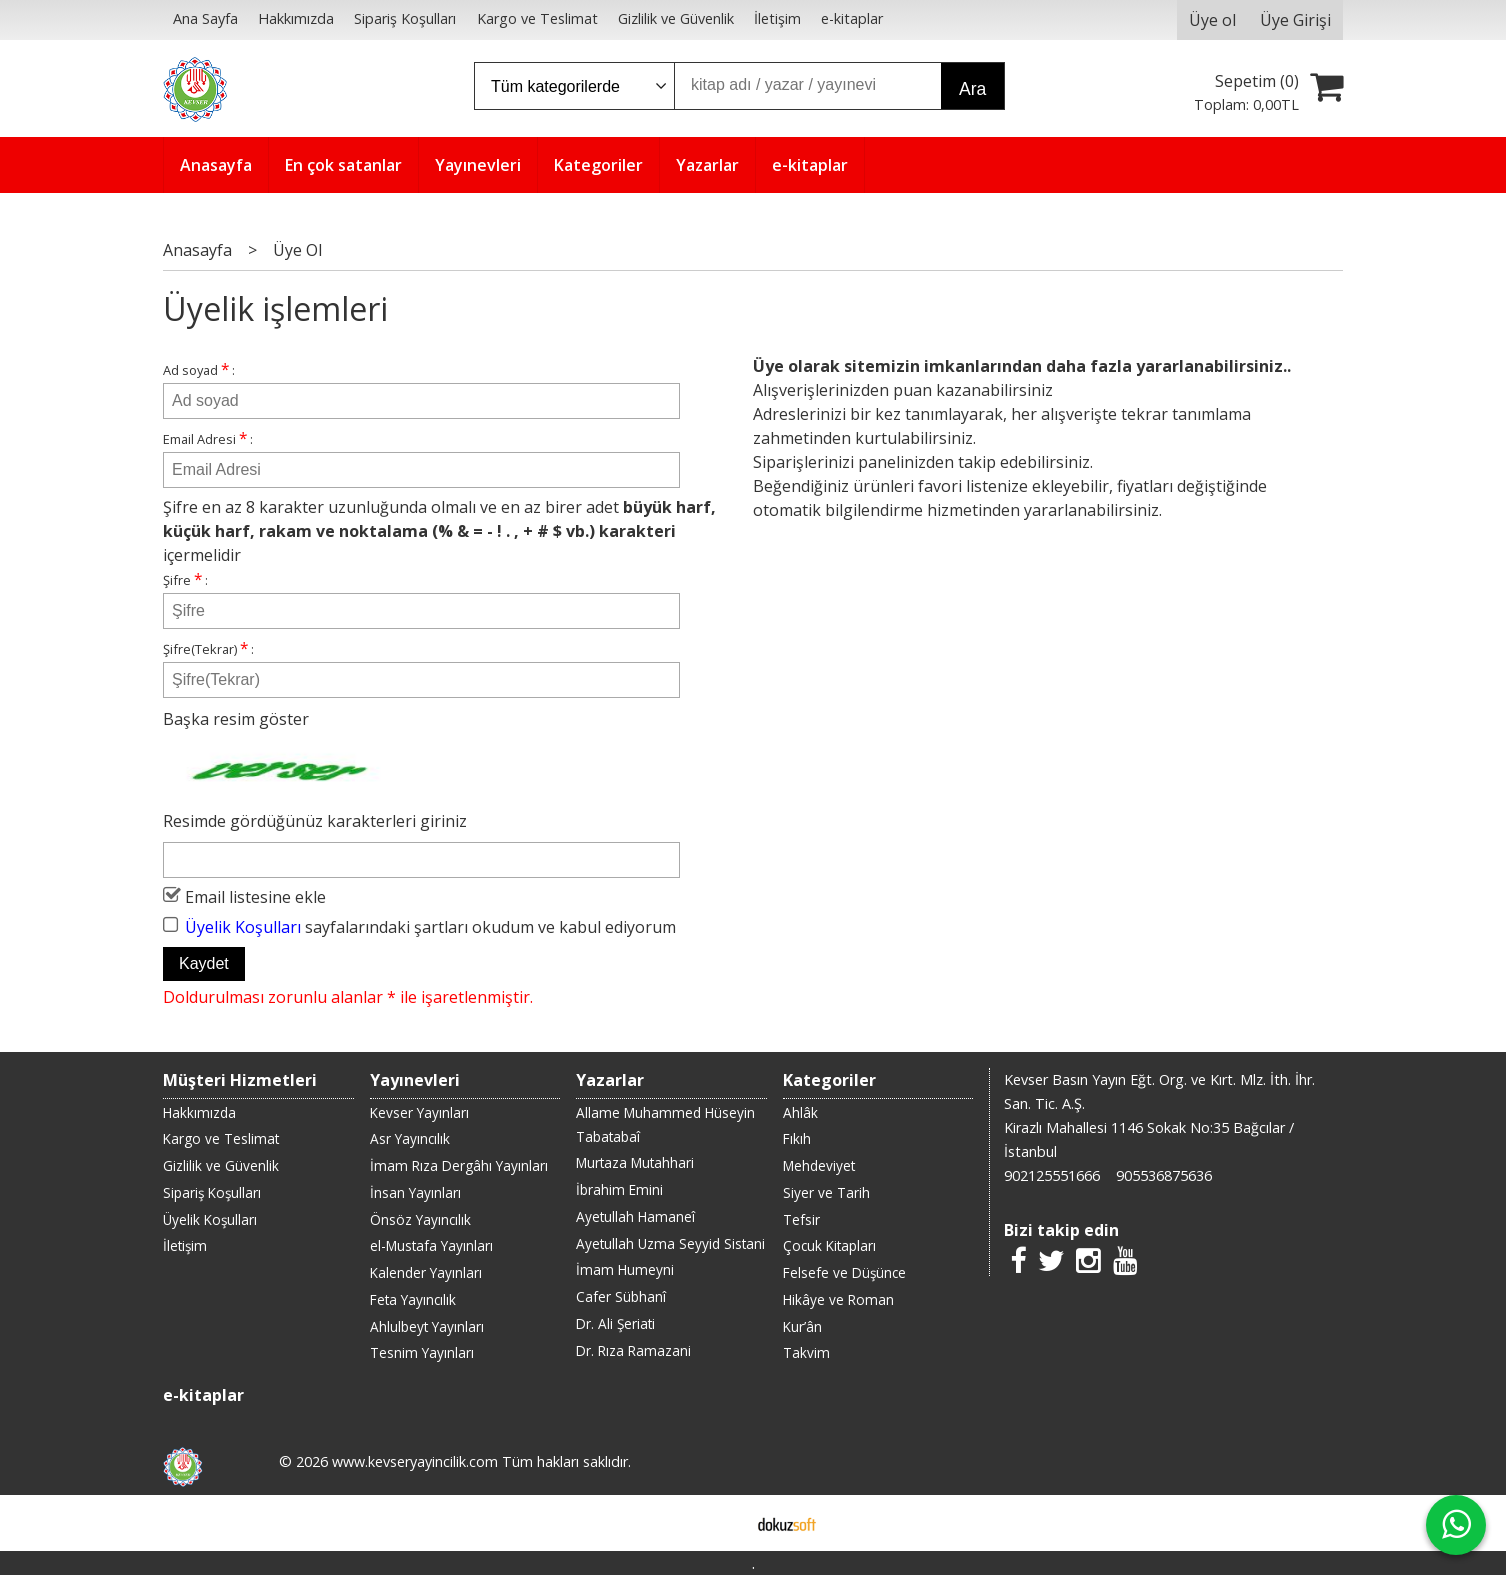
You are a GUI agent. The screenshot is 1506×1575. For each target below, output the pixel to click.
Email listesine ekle (255, 896)
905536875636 (1164, 1175)
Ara (972, 89)
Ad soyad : (199, 369)
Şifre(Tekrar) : (208, 648)
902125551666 (1052, 1175)
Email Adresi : (208, 438)
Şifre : (185, 579)
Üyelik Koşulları (243, 926)
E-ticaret (721, 1523)
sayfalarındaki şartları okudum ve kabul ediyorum (430, 926)
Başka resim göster (236, 719)
